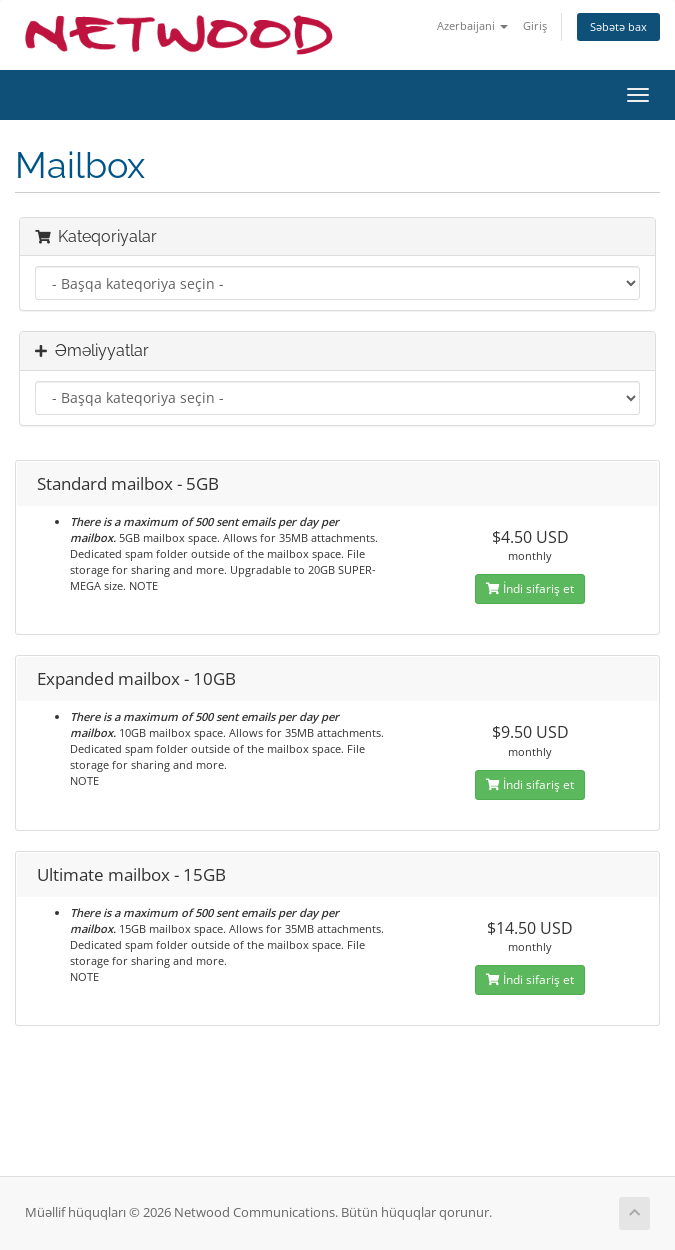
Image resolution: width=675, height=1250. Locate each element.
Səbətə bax (618, 26)
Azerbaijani (472, 25)
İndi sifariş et (530, 588)
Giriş (535, 25)
